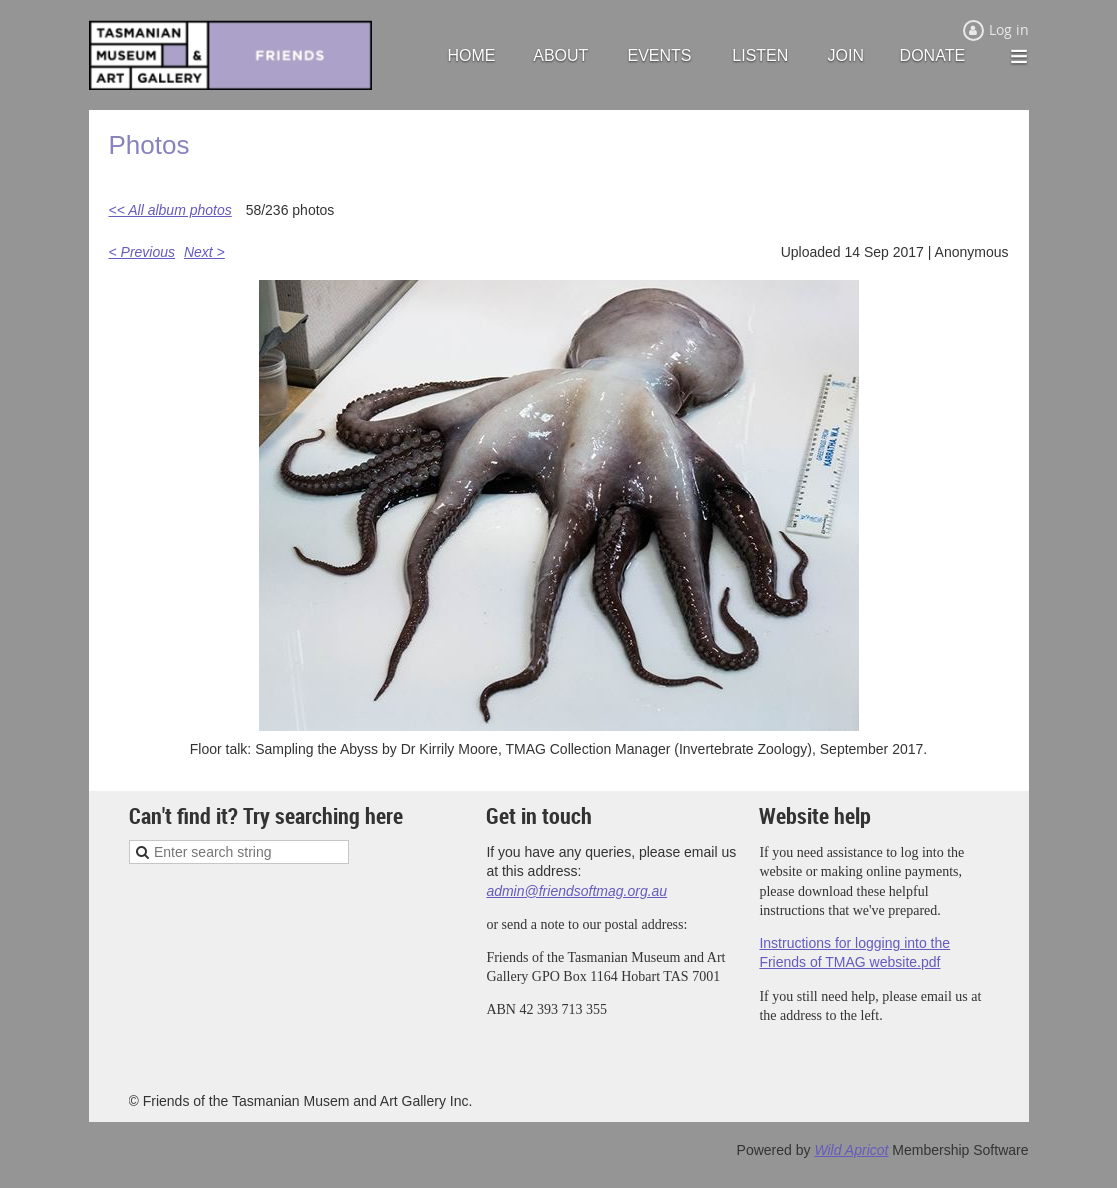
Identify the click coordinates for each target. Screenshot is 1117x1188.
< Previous (142, 252)
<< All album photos (170, 210)
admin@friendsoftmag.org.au (576, 891)
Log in (1009, 29)
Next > (204, 252)
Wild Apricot (851, 1150)
